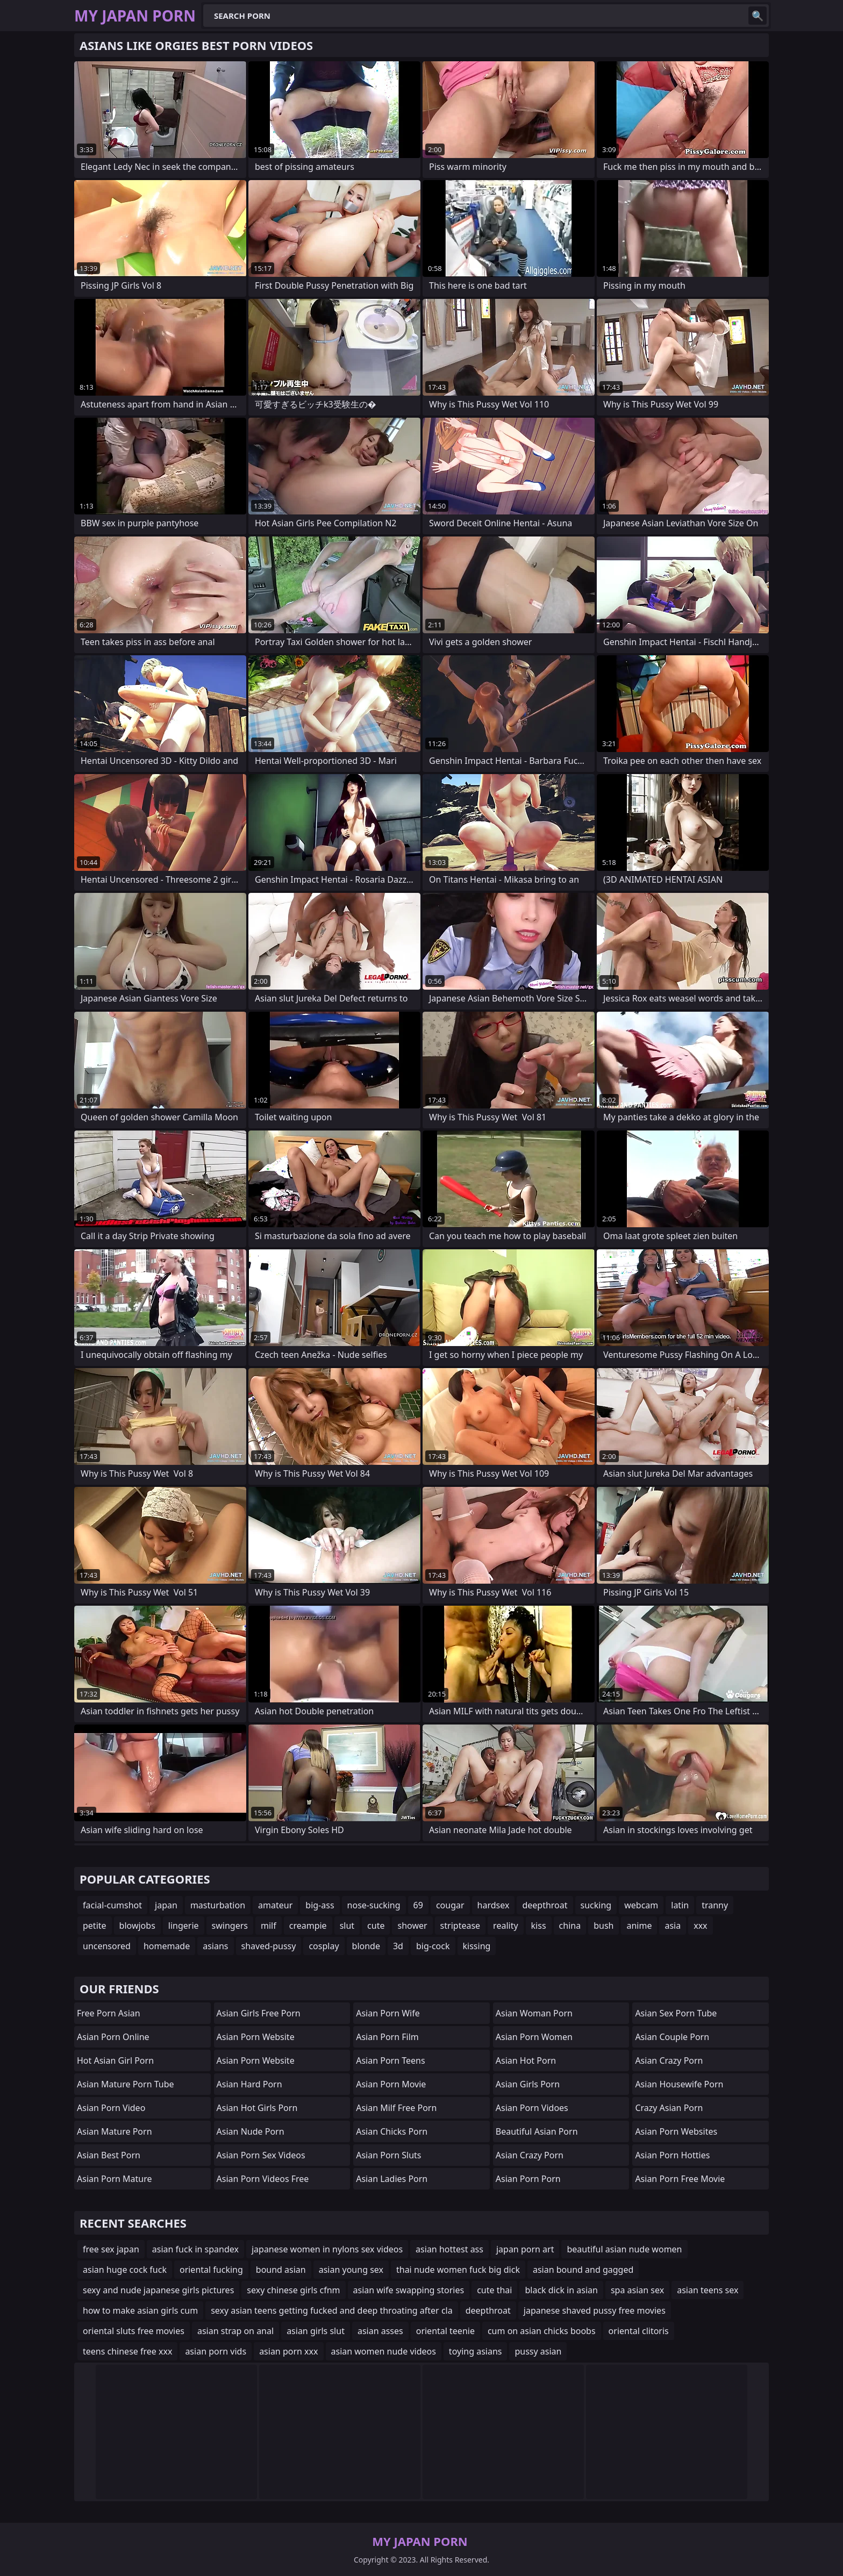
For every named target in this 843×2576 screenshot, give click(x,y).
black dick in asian (561, 2290)
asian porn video (111, 2108)
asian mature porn (114, 2131)
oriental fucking (211, 2270)
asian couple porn (672, 2037)
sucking (596, 1905)
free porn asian (108, 2013)
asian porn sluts (388, 2155)
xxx (700, 1925)
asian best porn (108, 2155)
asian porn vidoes (532, 2108)
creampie (308, 1925)
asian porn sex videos (261, 2155)
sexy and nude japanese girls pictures (158, 2290)
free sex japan (111, 2249)
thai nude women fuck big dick (458, 2270)
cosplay (324, 1946)
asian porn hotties (672, 2155)
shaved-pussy (268, 1946)
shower (412, 1925)
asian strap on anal (235, 2331)
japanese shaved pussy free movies (595, 2310)
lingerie (183, 1925)
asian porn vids (215, 2351)
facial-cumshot (112, 1905)
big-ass (319, 1905)
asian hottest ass (449, 2249)
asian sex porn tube (676, 2013)
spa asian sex (637, 2290)
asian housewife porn (679, 2084)
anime (639, 1925)
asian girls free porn (259, 2013)
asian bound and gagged (583, 2270)
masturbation (217, 1905)
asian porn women (534, 2037)
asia (673, 1925)
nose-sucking (374, 1905)
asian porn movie (391, 2084)
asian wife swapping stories (409, 2290)
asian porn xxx (288, 2351)
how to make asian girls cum (140, 2310)
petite (94, 1925)
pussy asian (538, 2351)
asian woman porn (534, 2013)
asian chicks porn (391, 2131)
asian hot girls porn (257, 2108)
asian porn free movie (680, 2179)
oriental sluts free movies (133, 2331)
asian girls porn (528, 2084)
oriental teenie (445, 2331)
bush (603, 1925)
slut (347, 1925)
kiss (538, 1925)
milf (268, 1925)
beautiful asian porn (537, 2131)
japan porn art (525, 2249)
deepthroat (544, 1905)
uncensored (107, 1946)
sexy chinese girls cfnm (293, 2290)
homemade (167, 1946)
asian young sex (351, 2270)
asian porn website (256, 2037)
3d (398, 1946)
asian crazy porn (529, 2155)
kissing (477, 1946)
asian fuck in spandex (195, 2249)
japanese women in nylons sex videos (327, 2249)
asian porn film (387, 2037)
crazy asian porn (669, 2108)
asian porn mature (114, 2179)
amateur (275, 1905)
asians (215, 1946)
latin (680, 1905)
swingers (230, 1925)
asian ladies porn (391, 2179)
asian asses (380, 2331)
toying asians (475, 2351)
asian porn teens (390, 2060)
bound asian (281, 2270)
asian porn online (113, 2037)
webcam (641, 1905)
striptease (460, 1925)
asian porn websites (676, 2131)
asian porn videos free (263, 2179)
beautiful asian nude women (624, 2249)
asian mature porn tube (125, 2084)
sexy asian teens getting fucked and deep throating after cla (332, 2310)
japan (166, 1905)
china (570, 1925)
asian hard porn (249, 2084)
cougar (450, 1905)
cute (375, 1925)
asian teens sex (707, 2290)
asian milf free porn (396, 2108)
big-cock (433, 1946)
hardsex (493, 1905)
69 (418, 1905)
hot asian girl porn (115, 2060)
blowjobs (137, 1925)
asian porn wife (388, 2013)
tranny (715, 1905)
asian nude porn (250, 2131)
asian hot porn (526, 2060)
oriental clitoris (639, 2331)
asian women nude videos (383, 2351)
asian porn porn (528, 2179)
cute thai (494, 2290)
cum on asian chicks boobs (542, 2331)
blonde (366, 1946)
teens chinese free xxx (127, 2351)
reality (505, 1925)
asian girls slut (316, 2331)
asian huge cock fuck (125, 2270)
